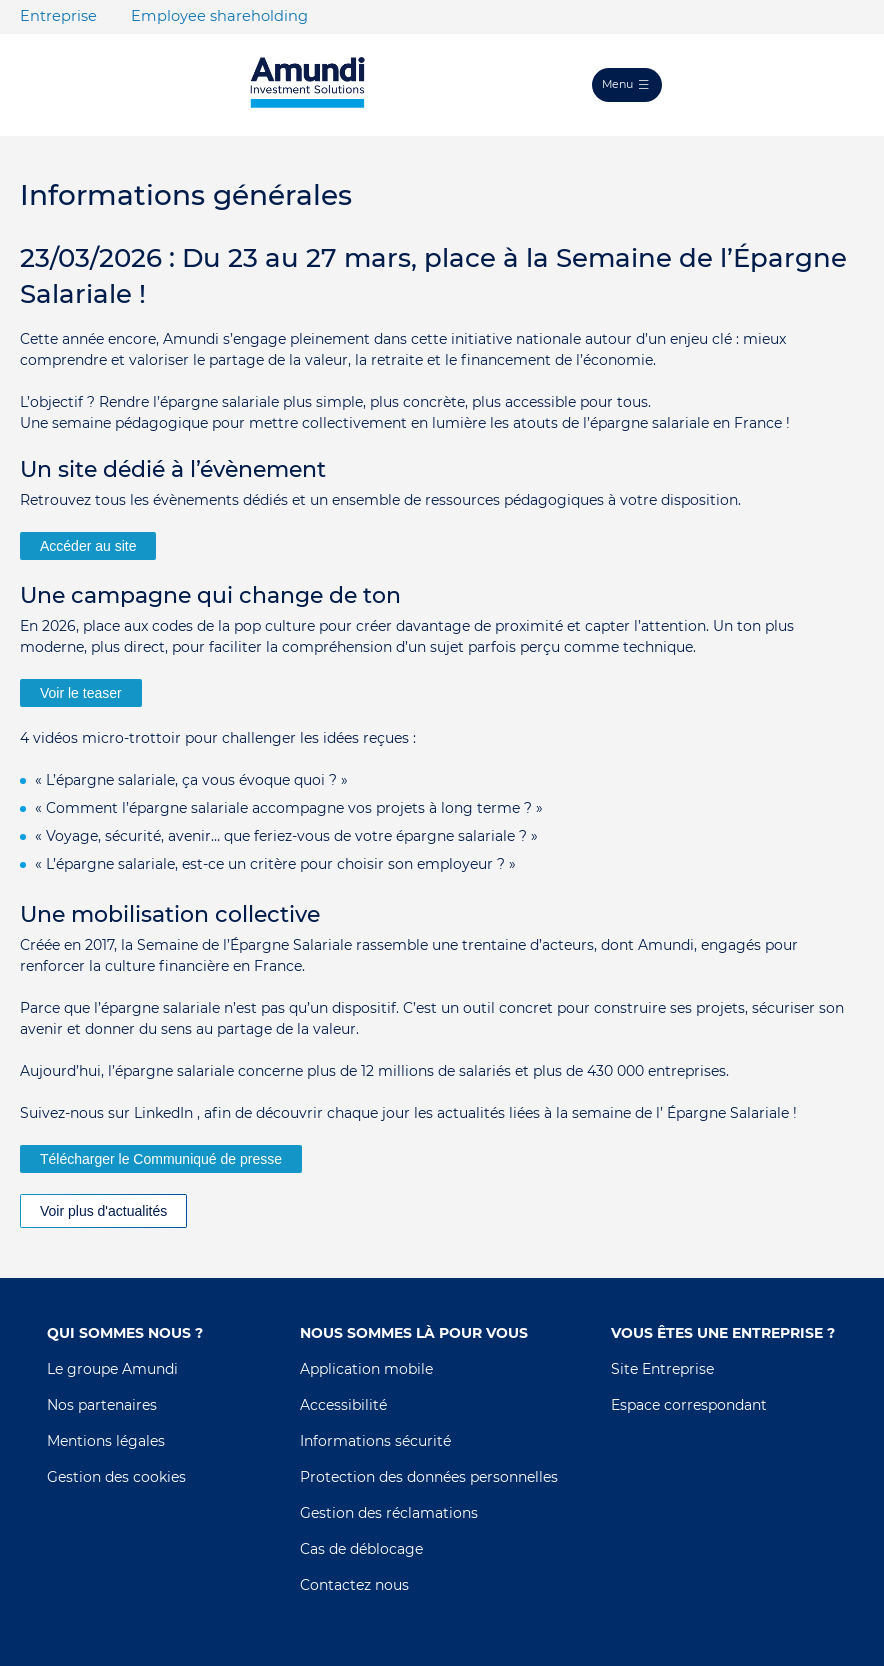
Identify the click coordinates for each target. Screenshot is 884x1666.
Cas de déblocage (361, 1549)
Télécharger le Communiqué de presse (161, 1159)
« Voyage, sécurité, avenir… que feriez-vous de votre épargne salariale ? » (286, 836)
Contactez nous (354, 1585)
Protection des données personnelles (429, 1477)
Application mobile (366, 1369)
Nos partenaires (102, 1405)
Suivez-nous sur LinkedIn (106, 1113)
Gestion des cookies (116, 1477)
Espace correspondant (689, 1405)
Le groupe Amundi (112, 1369)
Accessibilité (343, 1405)
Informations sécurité (375, 1441)
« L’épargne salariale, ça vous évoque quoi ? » (191, 780)
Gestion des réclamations (389, 1513)
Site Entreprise (662, 1369)
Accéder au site (88, 546)
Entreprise (58, 16)
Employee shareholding (219, 16)
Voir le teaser (81, 693)
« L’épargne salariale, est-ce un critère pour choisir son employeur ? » (275, 864)
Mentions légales (106, 1441)
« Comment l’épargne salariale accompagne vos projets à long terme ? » (289, 808)
